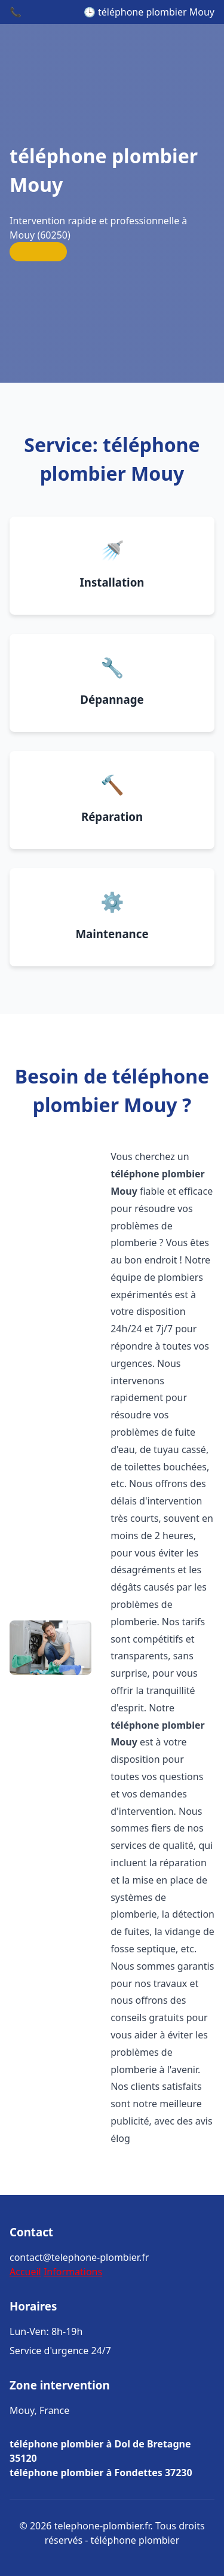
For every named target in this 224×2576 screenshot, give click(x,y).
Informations (73, 2271)
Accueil (25, 2271)
